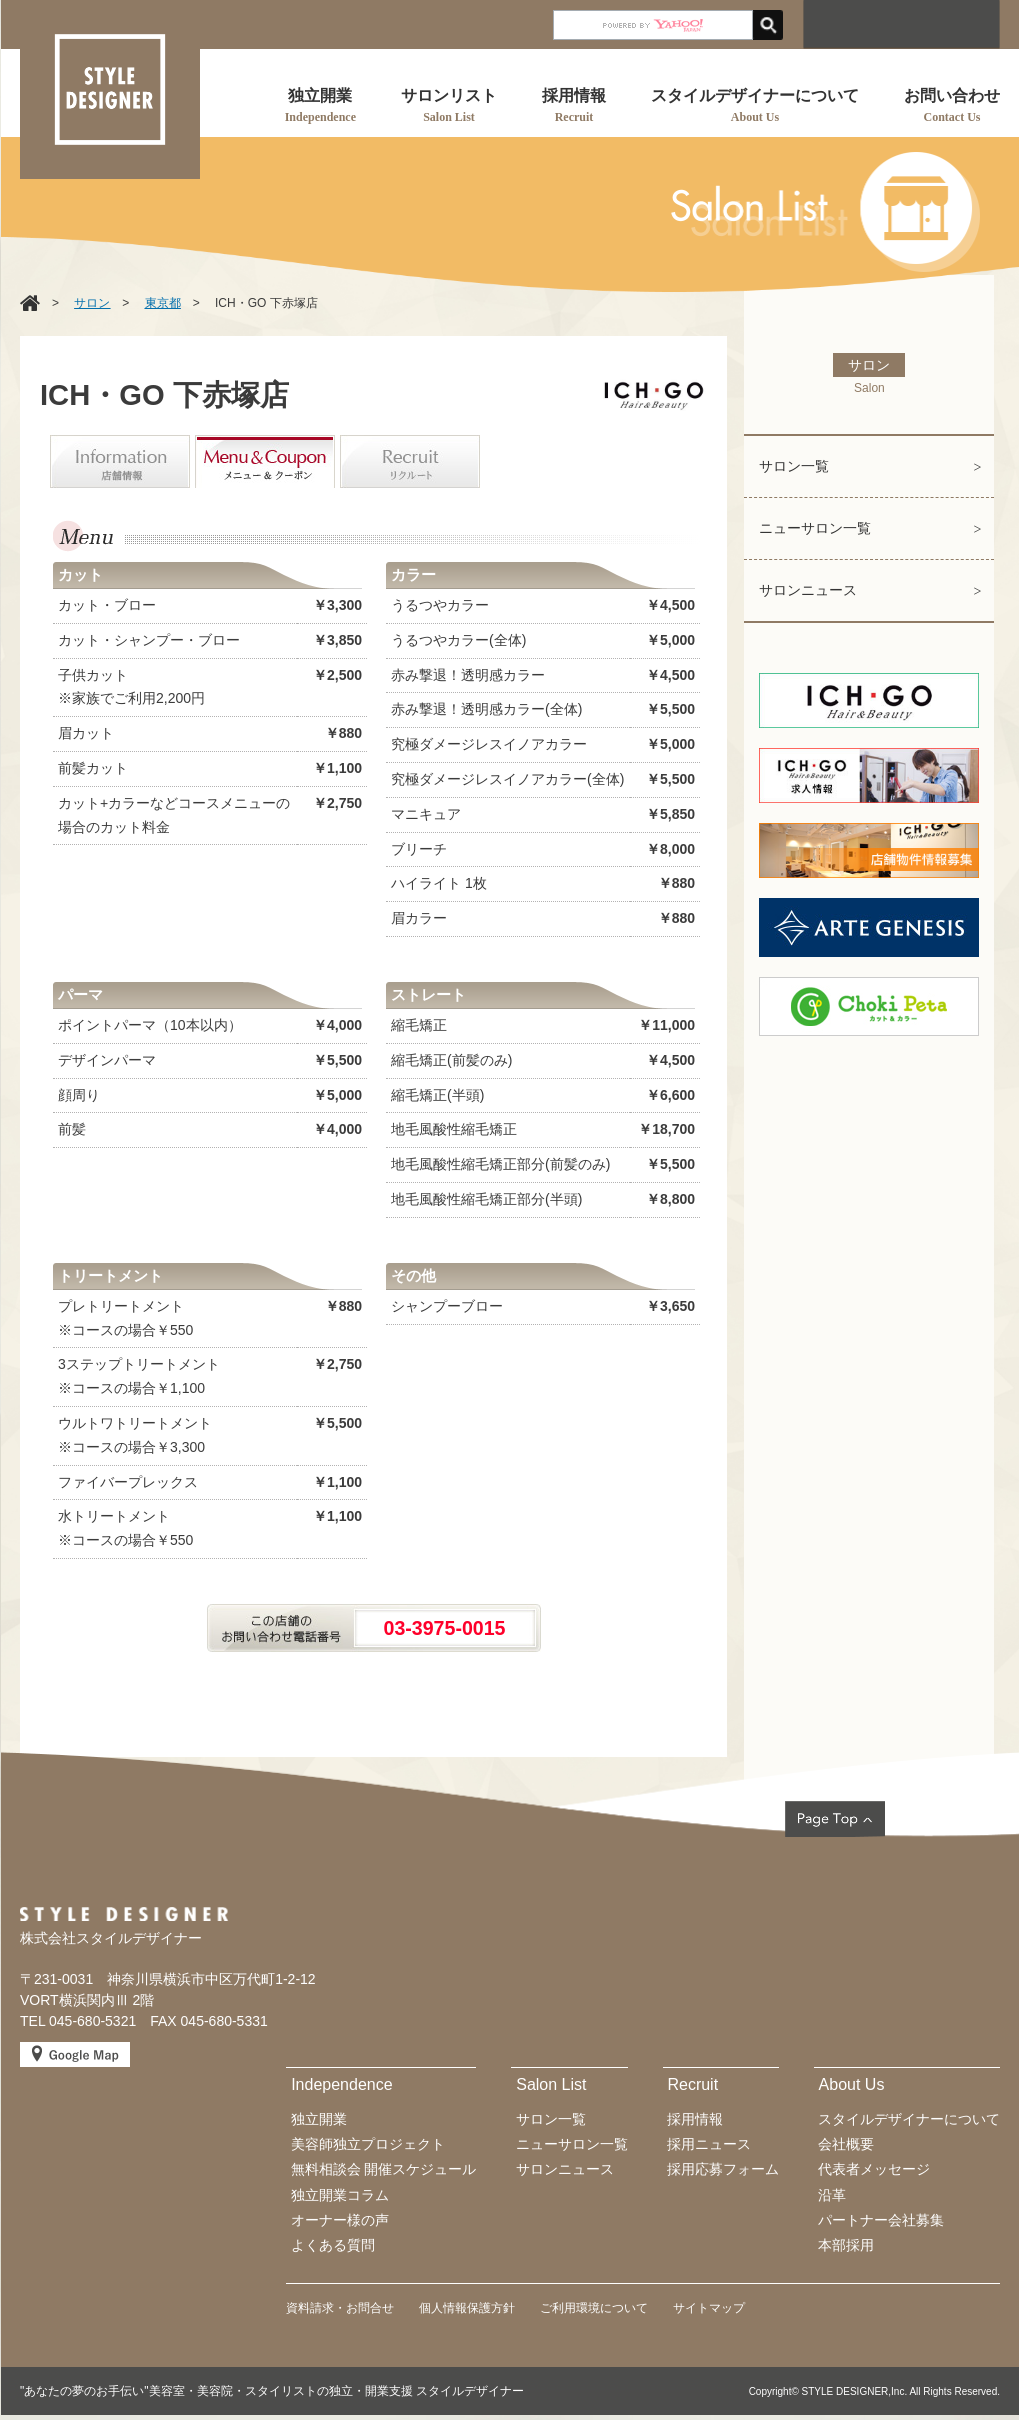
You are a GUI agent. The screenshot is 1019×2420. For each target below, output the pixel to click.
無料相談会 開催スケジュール (384, 2169)
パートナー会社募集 (881, 2220)
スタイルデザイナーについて (909, 2119)
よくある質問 (333, 2245)
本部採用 (846, 2245)
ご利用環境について (594, 2308)
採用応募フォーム (723, 2169)
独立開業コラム (340, 2195)
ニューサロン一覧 (815, 528)
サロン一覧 (794, 466)
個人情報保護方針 (467, 2308)
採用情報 (695, 2119)
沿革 (832, 2195)
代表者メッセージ (874, 2169)
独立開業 (319, 2119)
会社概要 (846, 2144)
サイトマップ (709, 2308)
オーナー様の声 (340, 2220)
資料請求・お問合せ (340, 2308)
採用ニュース (709, 2144)
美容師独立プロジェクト (368, 2144)
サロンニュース (808, 590)
